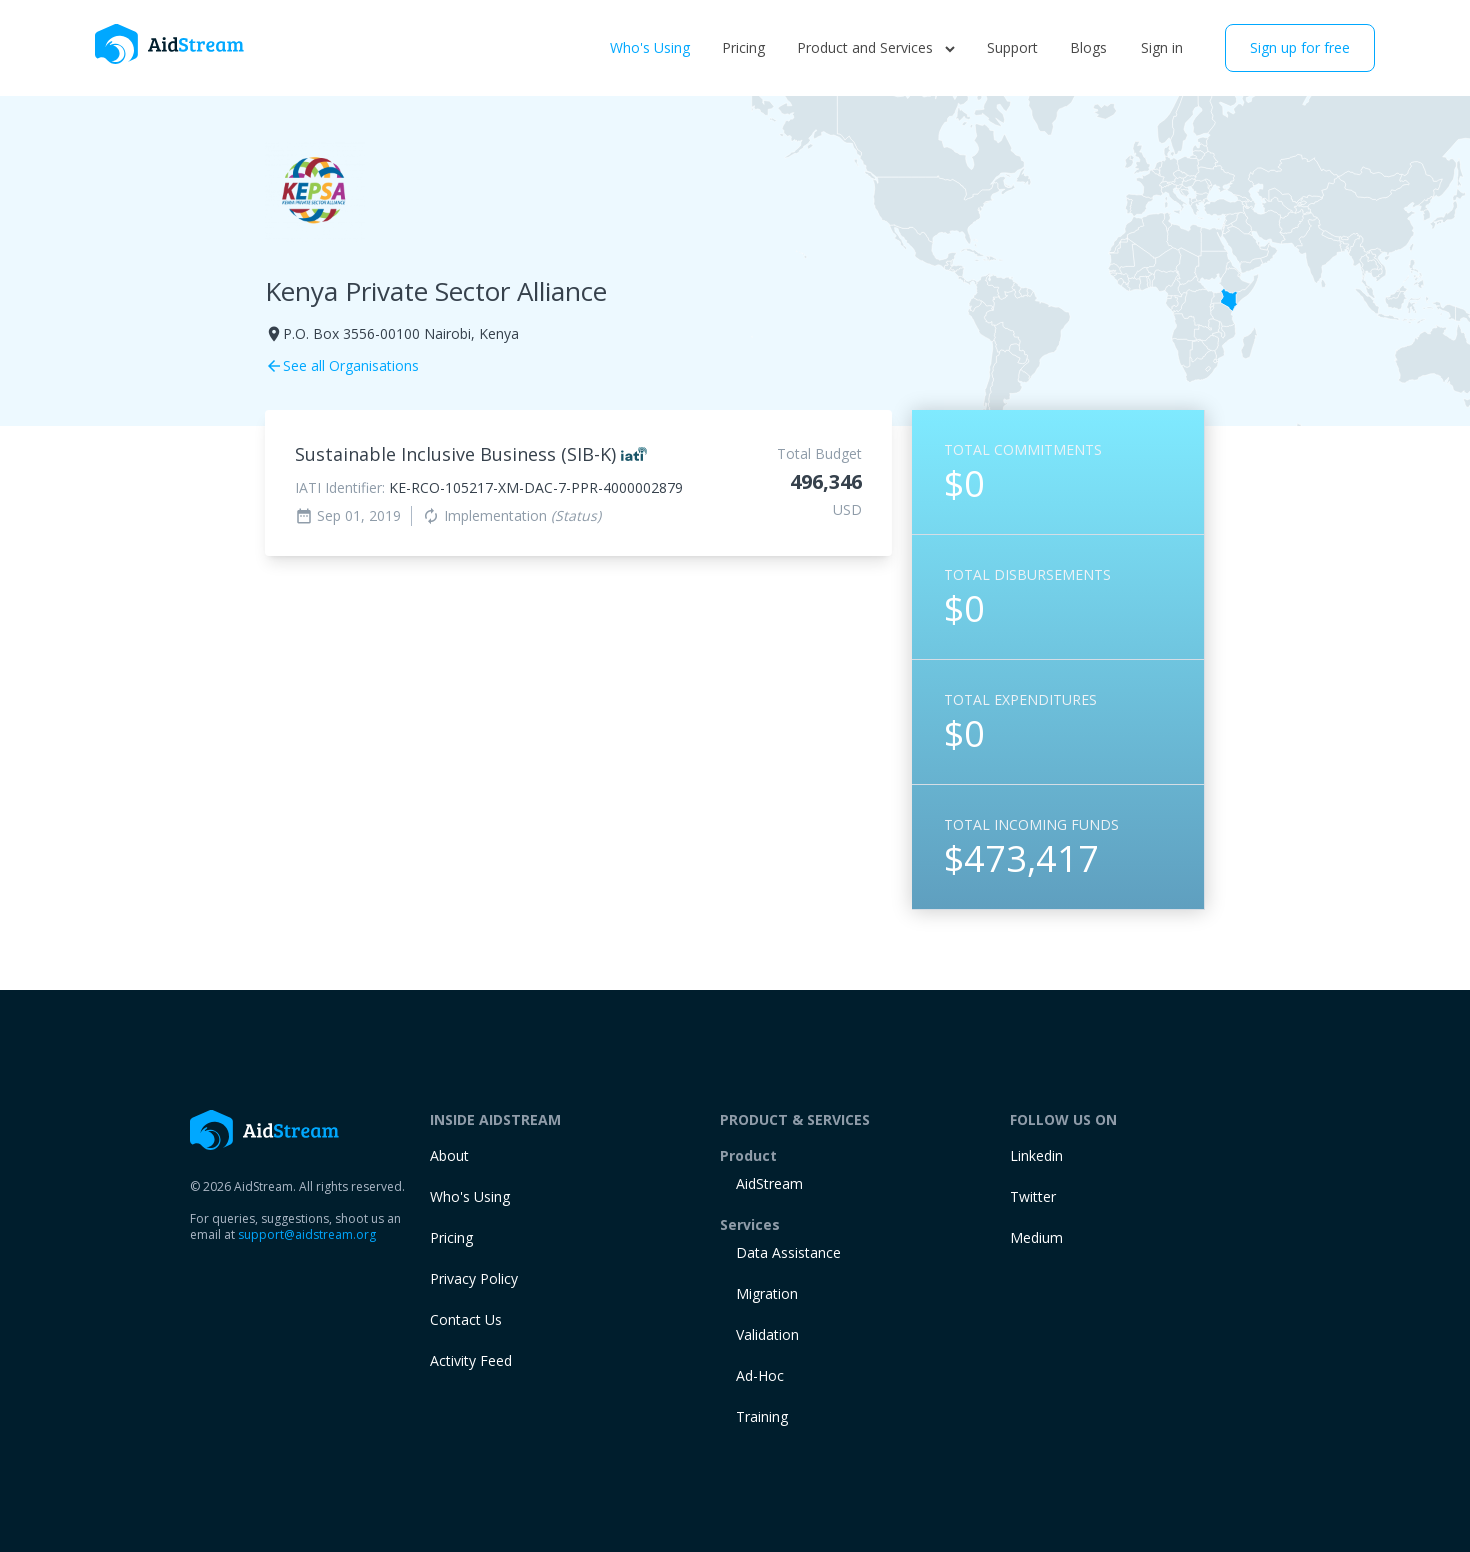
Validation (767, 1334)
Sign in (1162, 47)
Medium (1036, 1237)
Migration (767, 1293)
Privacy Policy (474, 1278)
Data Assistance (788, 1252)
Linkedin (1036, 1155)
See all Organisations (342, 365)
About (449, 1155)
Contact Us (466, 1319)
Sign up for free (1300, 47)
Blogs (1088, 47)
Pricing (743, 47)
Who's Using (650, 47)
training (762, 1416)
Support (1012, 47)
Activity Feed (471, 1360)
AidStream (769, 1183)
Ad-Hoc (760, 1375)
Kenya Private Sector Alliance (436, 291)
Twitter (1033, 1196)
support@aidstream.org (307, 1234)
